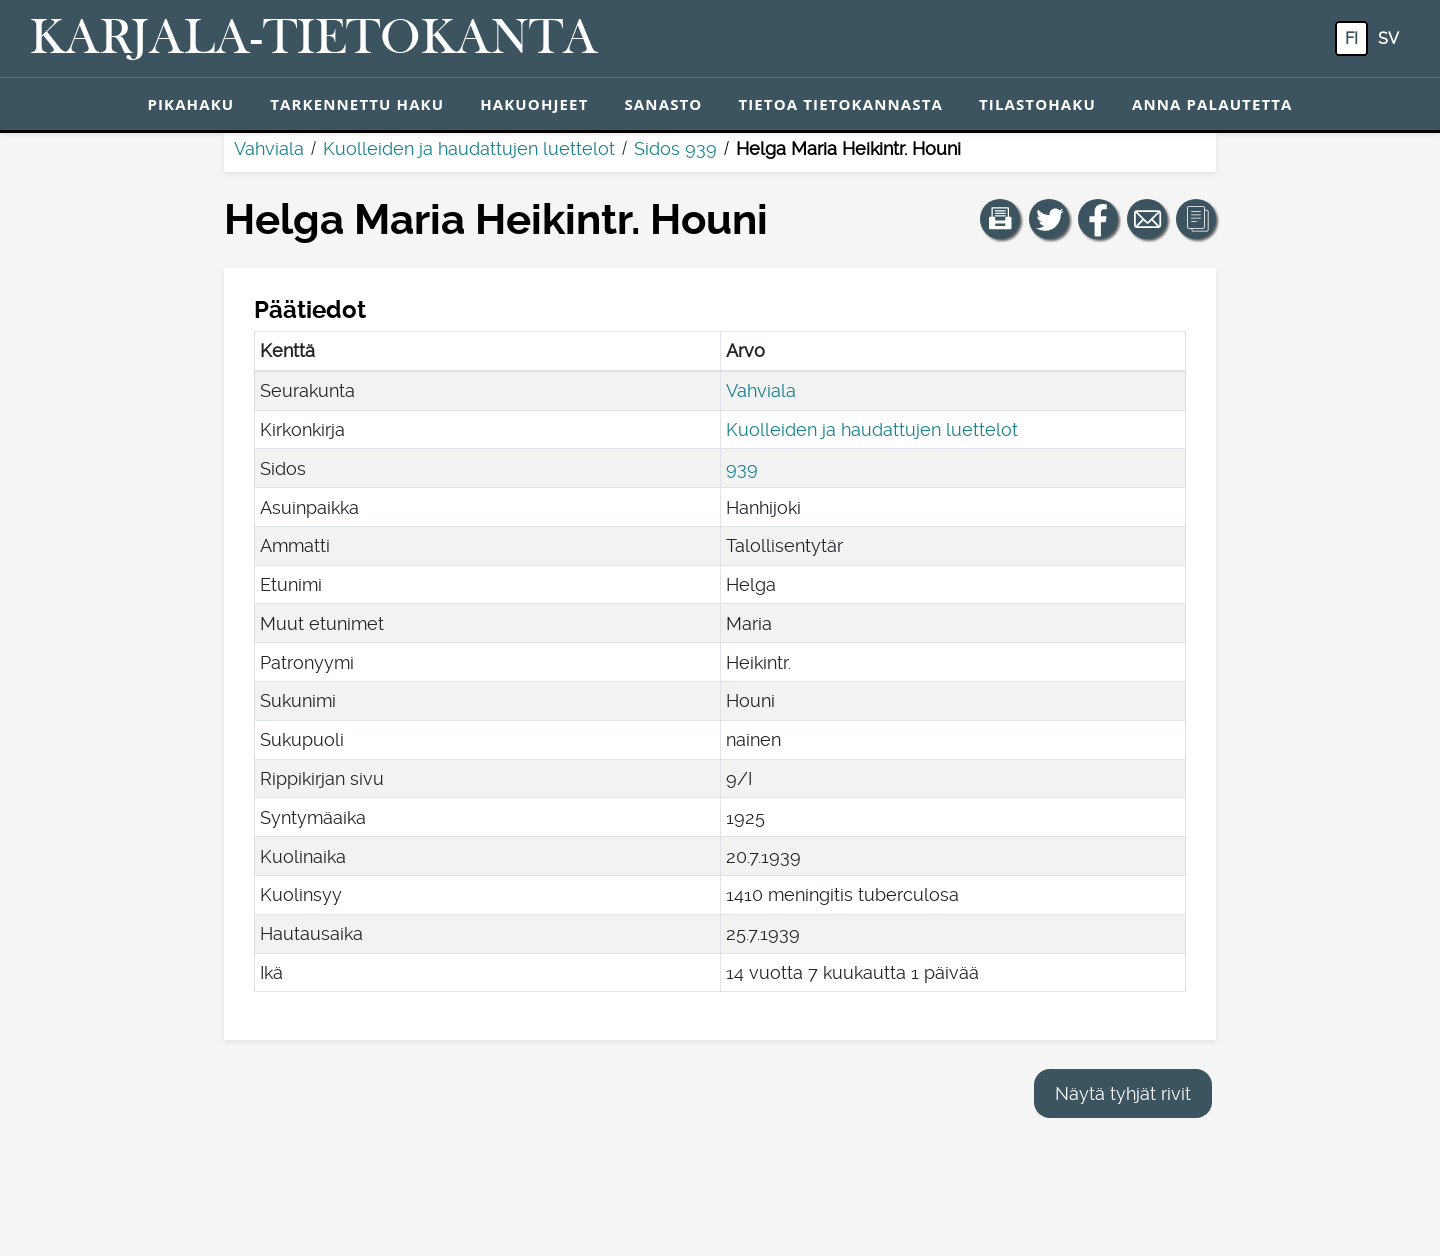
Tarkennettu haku (357, 104)
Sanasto (663, 104)
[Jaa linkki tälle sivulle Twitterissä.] (1049, 219)
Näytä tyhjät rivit (1123, 1093)
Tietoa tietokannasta (840, 104)
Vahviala (269, 148)
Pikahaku (190, 104)
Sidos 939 (675, 148)
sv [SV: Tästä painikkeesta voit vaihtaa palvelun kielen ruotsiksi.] (1388, 38)
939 (742, 468)
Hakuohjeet (534, 104)
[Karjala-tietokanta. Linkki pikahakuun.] (314, 39)
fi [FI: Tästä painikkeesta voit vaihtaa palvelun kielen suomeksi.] (1351, 38)
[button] (1000, 219)
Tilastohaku (1037, 104)
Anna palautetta (1212, 104)
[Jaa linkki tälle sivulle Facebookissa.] (1098, 219)
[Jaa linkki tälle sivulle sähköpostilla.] (1147, 219)
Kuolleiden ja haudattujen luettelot (469, 148)
